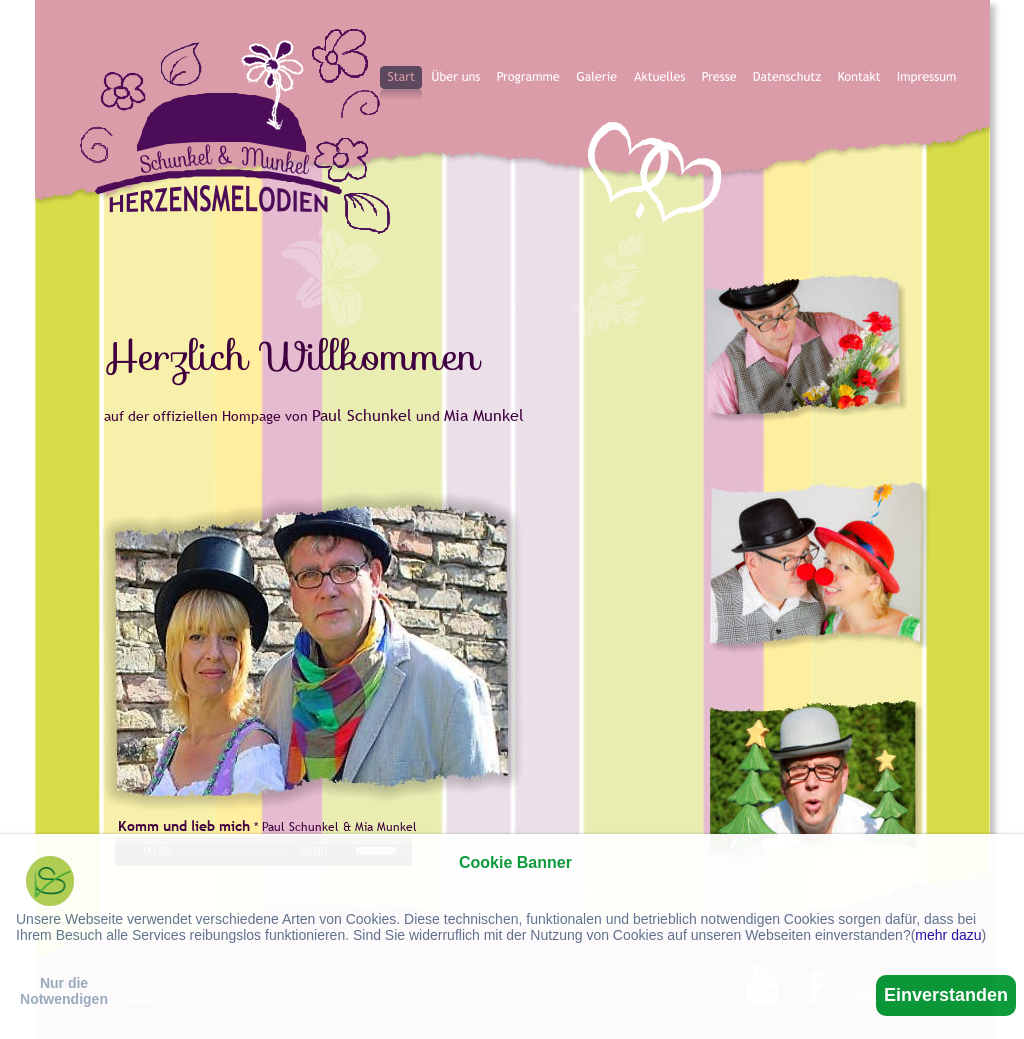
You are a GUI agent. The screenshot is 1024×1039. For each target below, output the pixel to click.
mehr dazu (948, 935)
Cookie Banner (515, 862)
